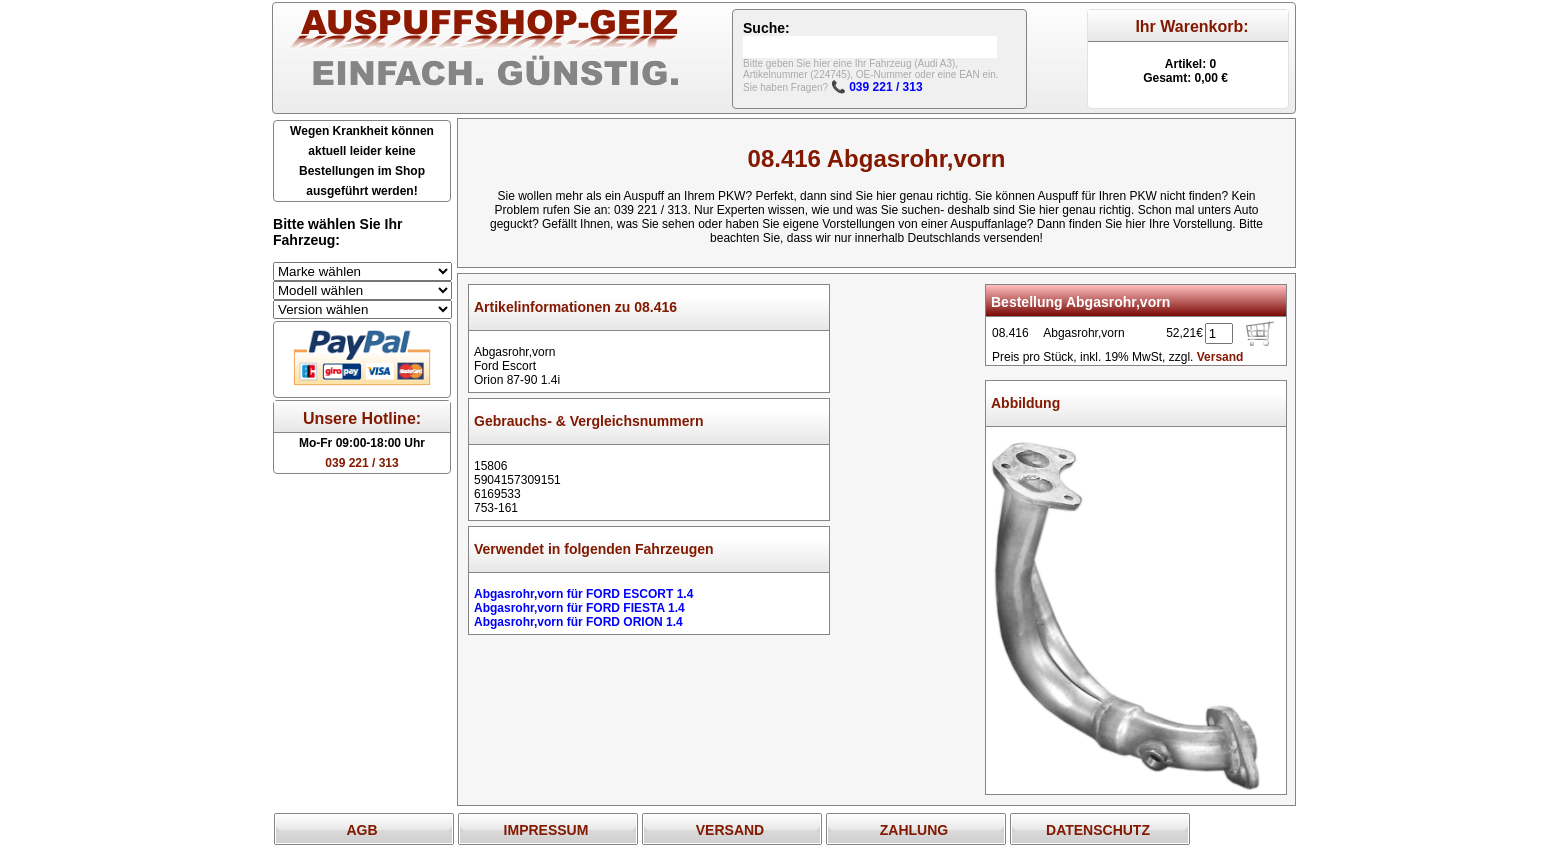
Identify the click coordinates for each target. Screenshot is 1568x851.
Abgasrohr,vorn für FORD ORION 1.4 (578, 622)
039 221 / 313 (361, 463)
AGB (361, 830)
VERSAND (730, 830)
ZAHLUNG (914, 830)
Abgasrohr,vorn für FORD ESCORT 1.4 (583, 594)
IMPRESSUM (546, 830)
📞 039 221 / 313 (877, 87)
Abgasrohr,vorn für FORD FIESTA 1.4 (579, 608)
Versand (1220, 357)
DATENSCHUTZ (1098, 830)
